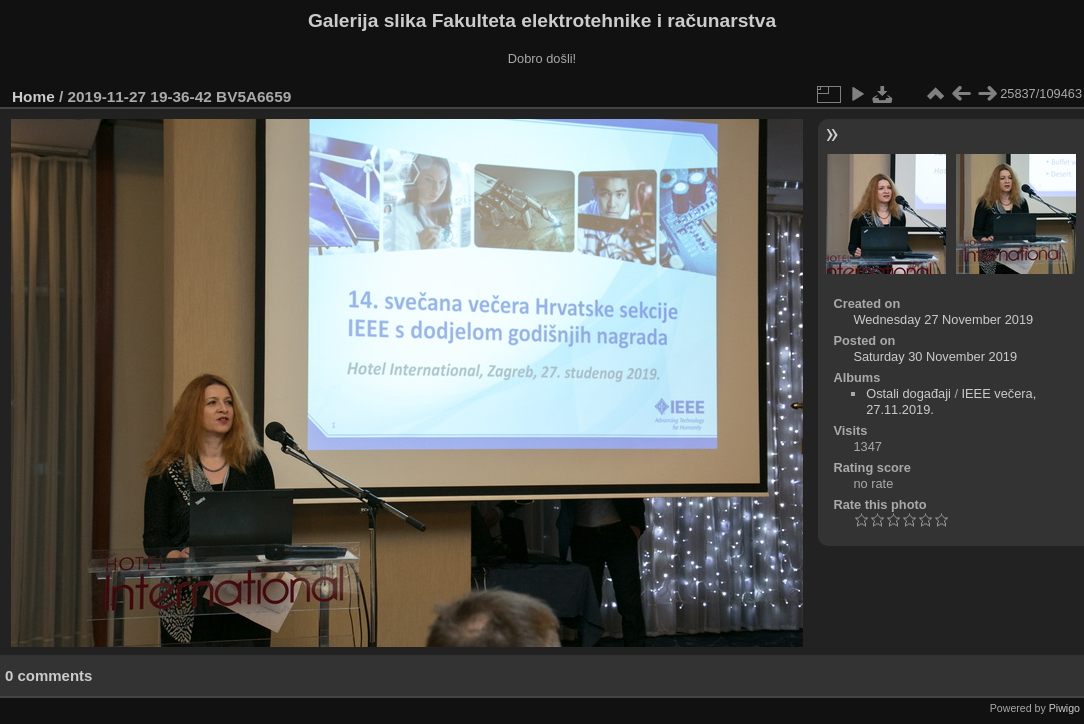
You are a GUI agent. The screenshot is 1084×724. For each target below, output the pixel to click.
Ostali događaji (908, 393)
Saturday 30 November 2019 (935, 356)
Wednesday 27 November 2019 (943, 319)
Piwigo (1064, 708)
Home (33, 96)
